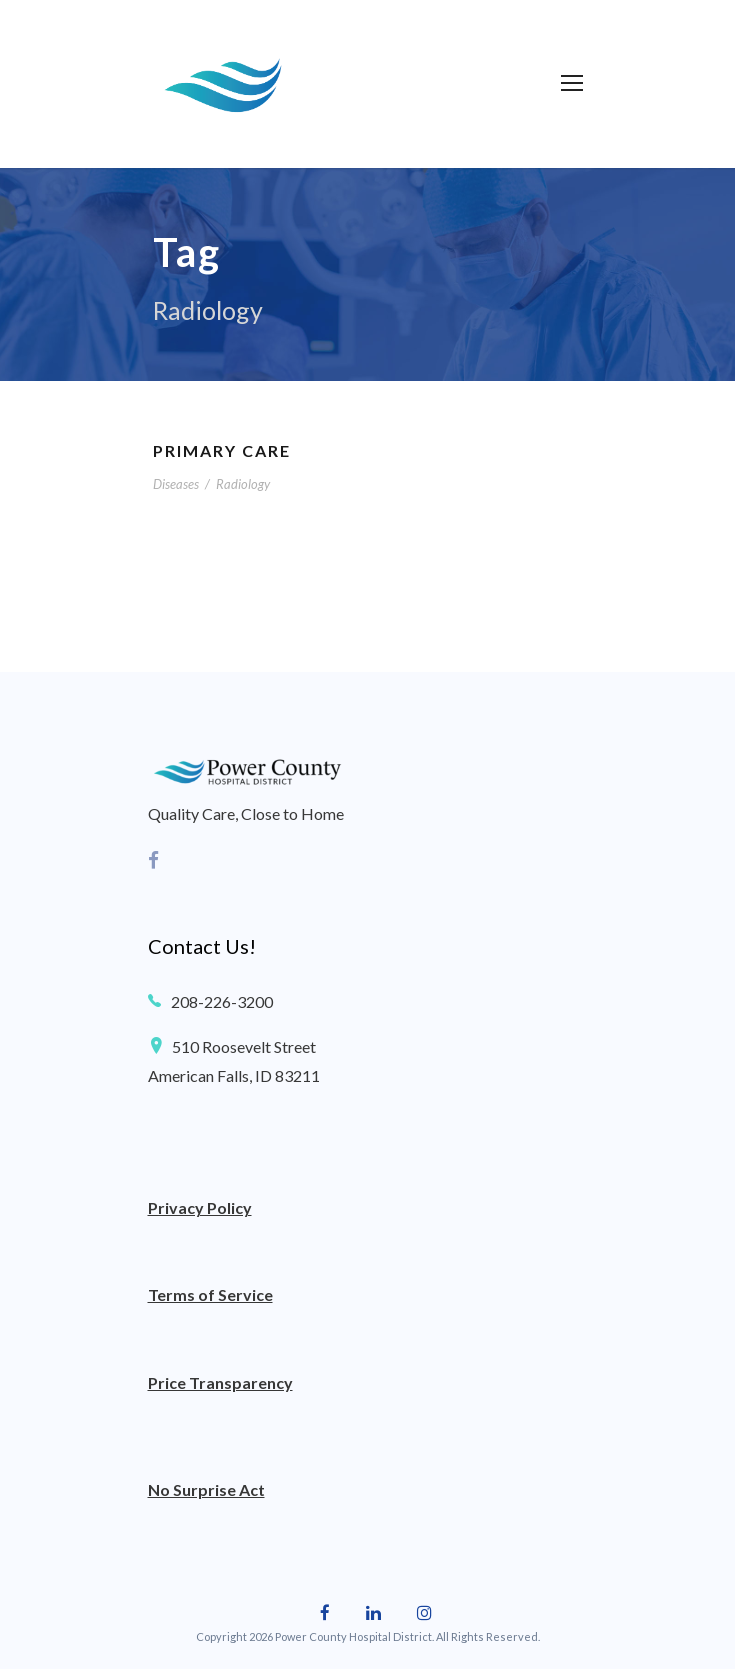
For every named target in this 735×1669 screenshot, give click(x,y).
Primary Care (222, 450)
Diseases (176, 484)
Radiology (243, 484)
